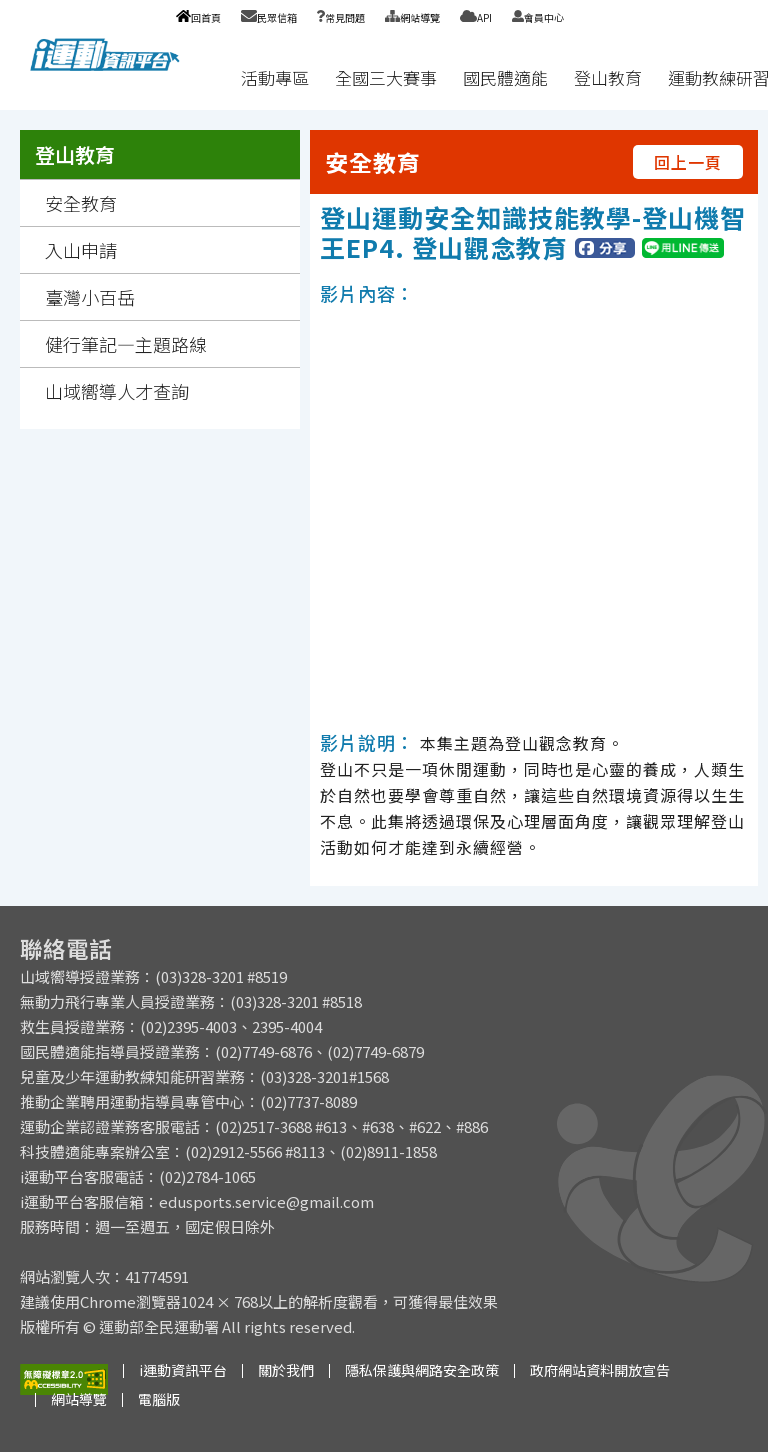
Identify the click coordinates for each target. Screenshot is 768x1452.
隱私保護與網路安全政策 (422, 1370)
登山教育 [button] (608, 77)
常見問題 (341, 17)
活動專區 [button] (275, 77)
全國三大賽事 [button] (386, 77)
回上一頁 (688, 162)
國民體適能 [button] (505, 77)
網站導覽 (412, 17)
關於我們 (286, 1370)
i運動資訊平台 (183, 1370)
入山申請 (81, 250)
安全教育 (81, 203)
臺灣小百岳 (90, 297)
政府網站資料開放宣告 (600, 1370)
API (476, 17)
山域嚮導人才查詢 (117, 391)
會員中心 (538, 17)
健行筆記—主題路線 (126, 344)
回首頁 (198, 17)
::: (209, 77)
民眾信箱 (269, 17)
